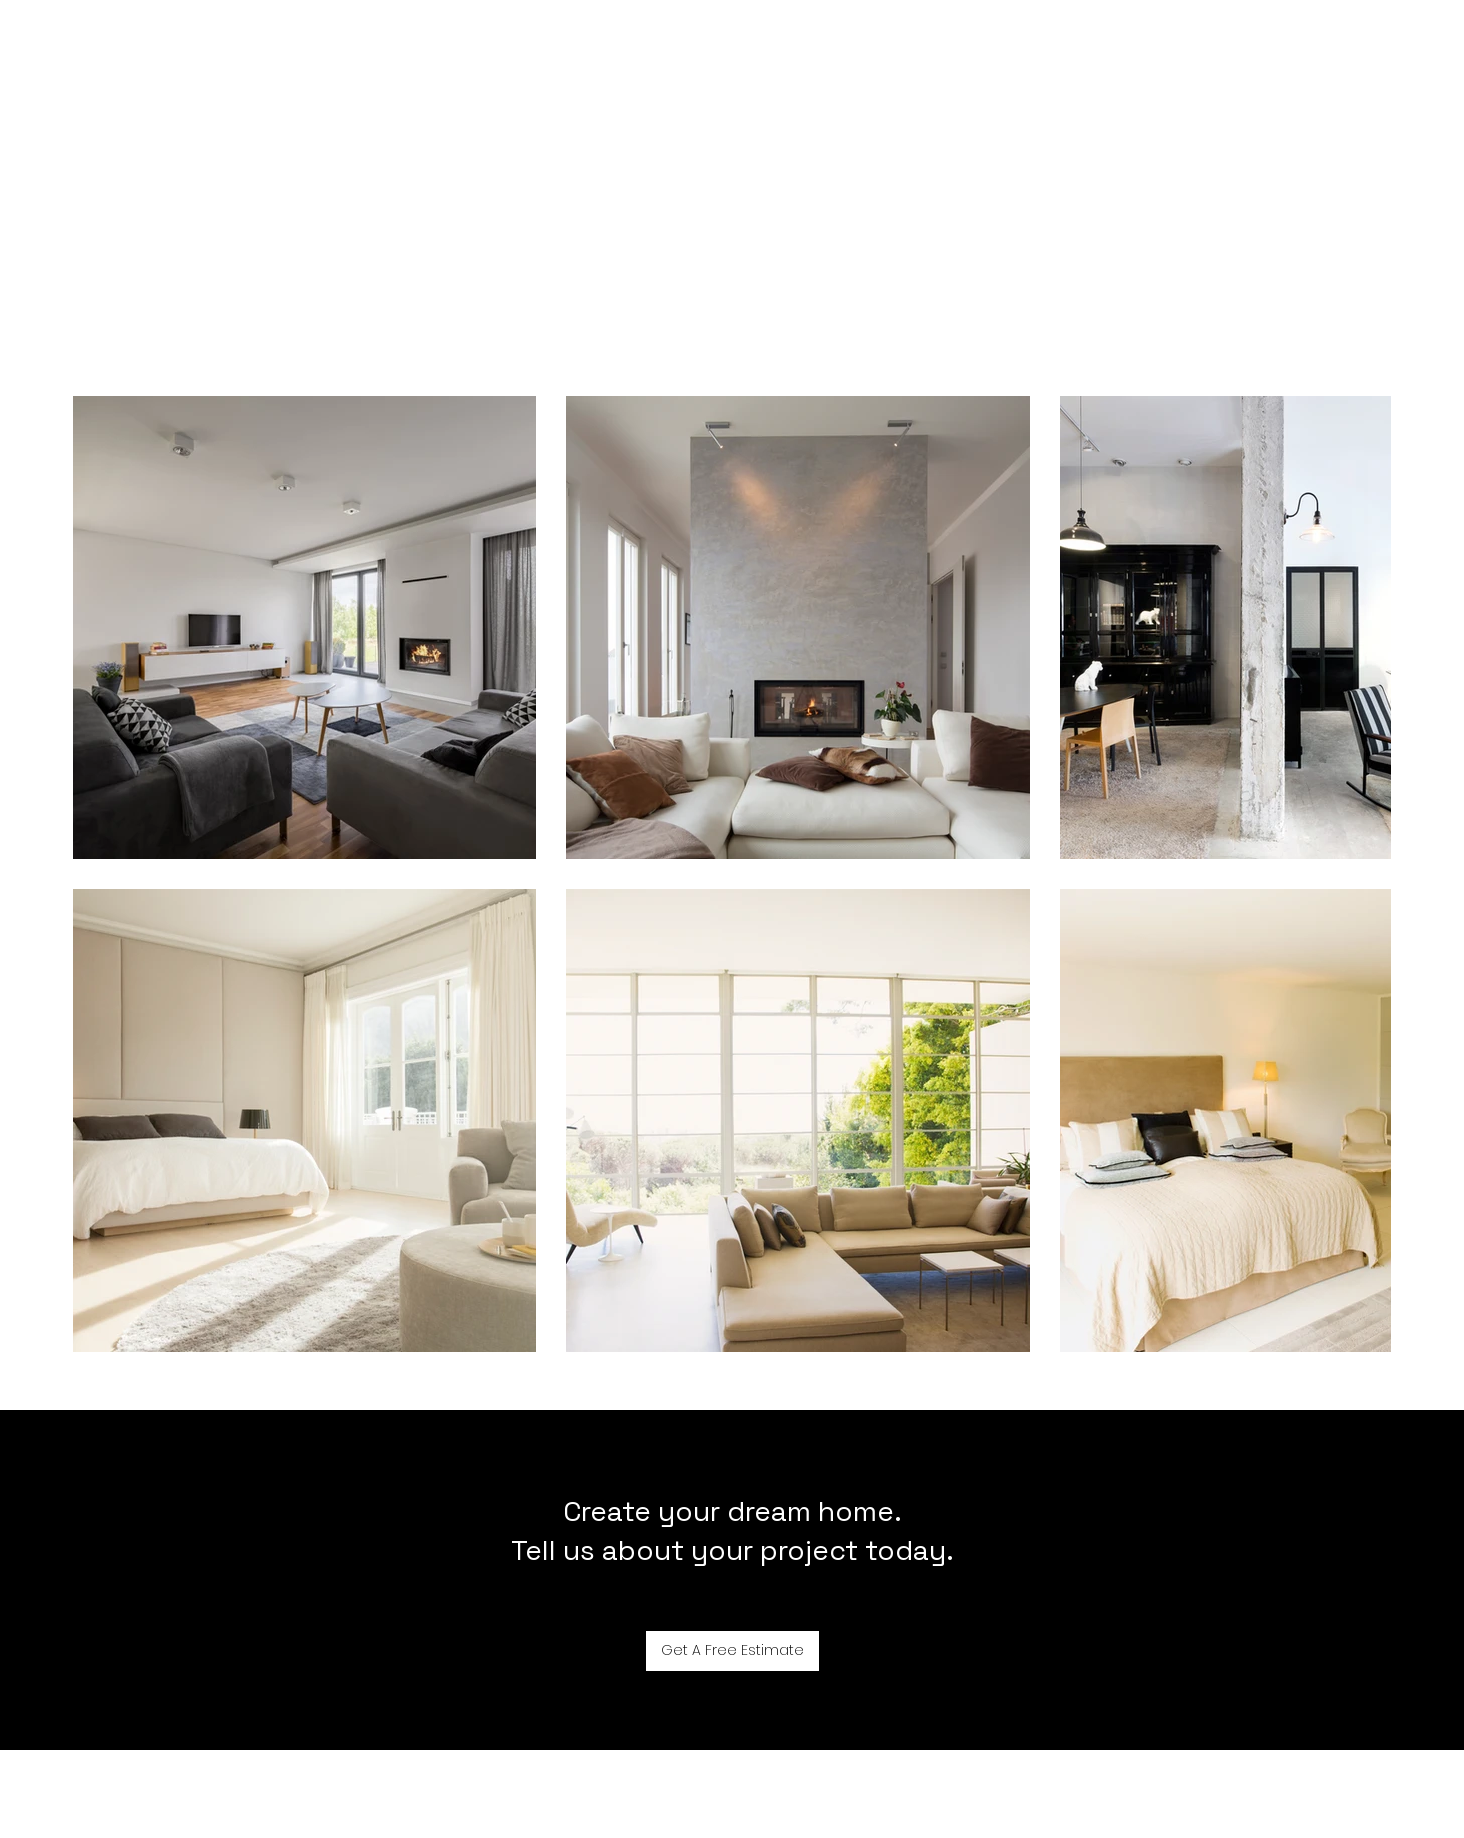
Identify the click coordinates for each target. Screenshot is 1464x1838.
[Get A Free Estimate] (732, 1651)
